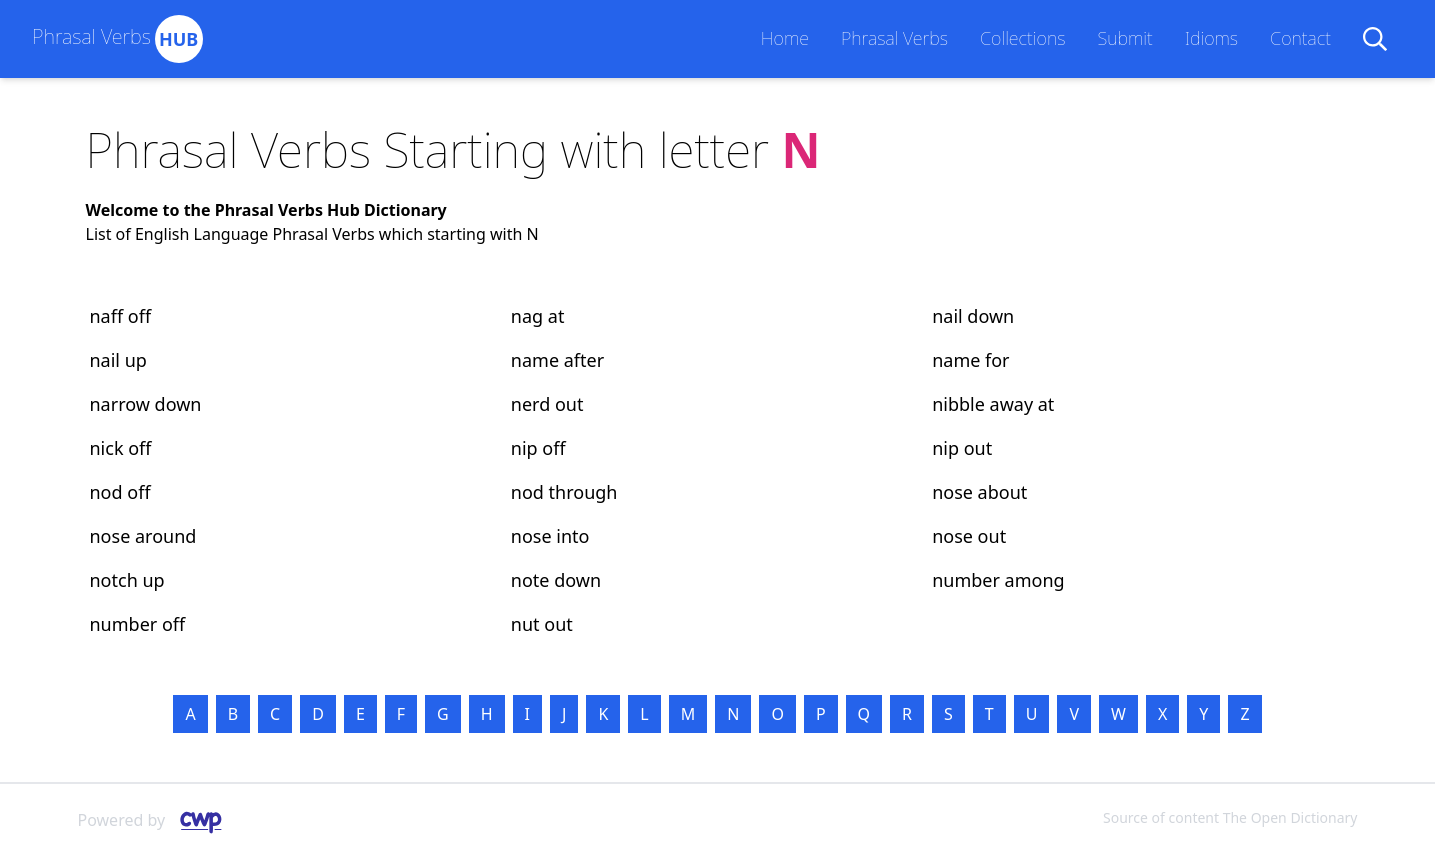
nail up (118, 360)
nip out (962, 448)
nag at (538, 316)
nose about (979, 492)
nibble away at (993, 404)
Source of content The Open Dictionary (1230, 817)
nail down (973, 316)
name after (557, 360)
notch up (127, 580)
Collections (1022, 38)
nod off (120, 492)
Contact (1300, 38)
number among (998, 580)
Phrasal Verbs (894, 38)
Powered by (158, 821)
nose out (969, 536)
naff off (121, 316)
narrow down (146, 404)
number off (138, 624)
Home (785, 38)
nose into (550, 536)
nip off (538, 448)
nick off (121, 448)
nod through (564, 492)
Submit (1124, 38)
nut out (542, 624)
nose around (143, 536)
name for (970, 360)
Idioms (1211, 38)
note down (556, 580)
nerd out (547, 404)
